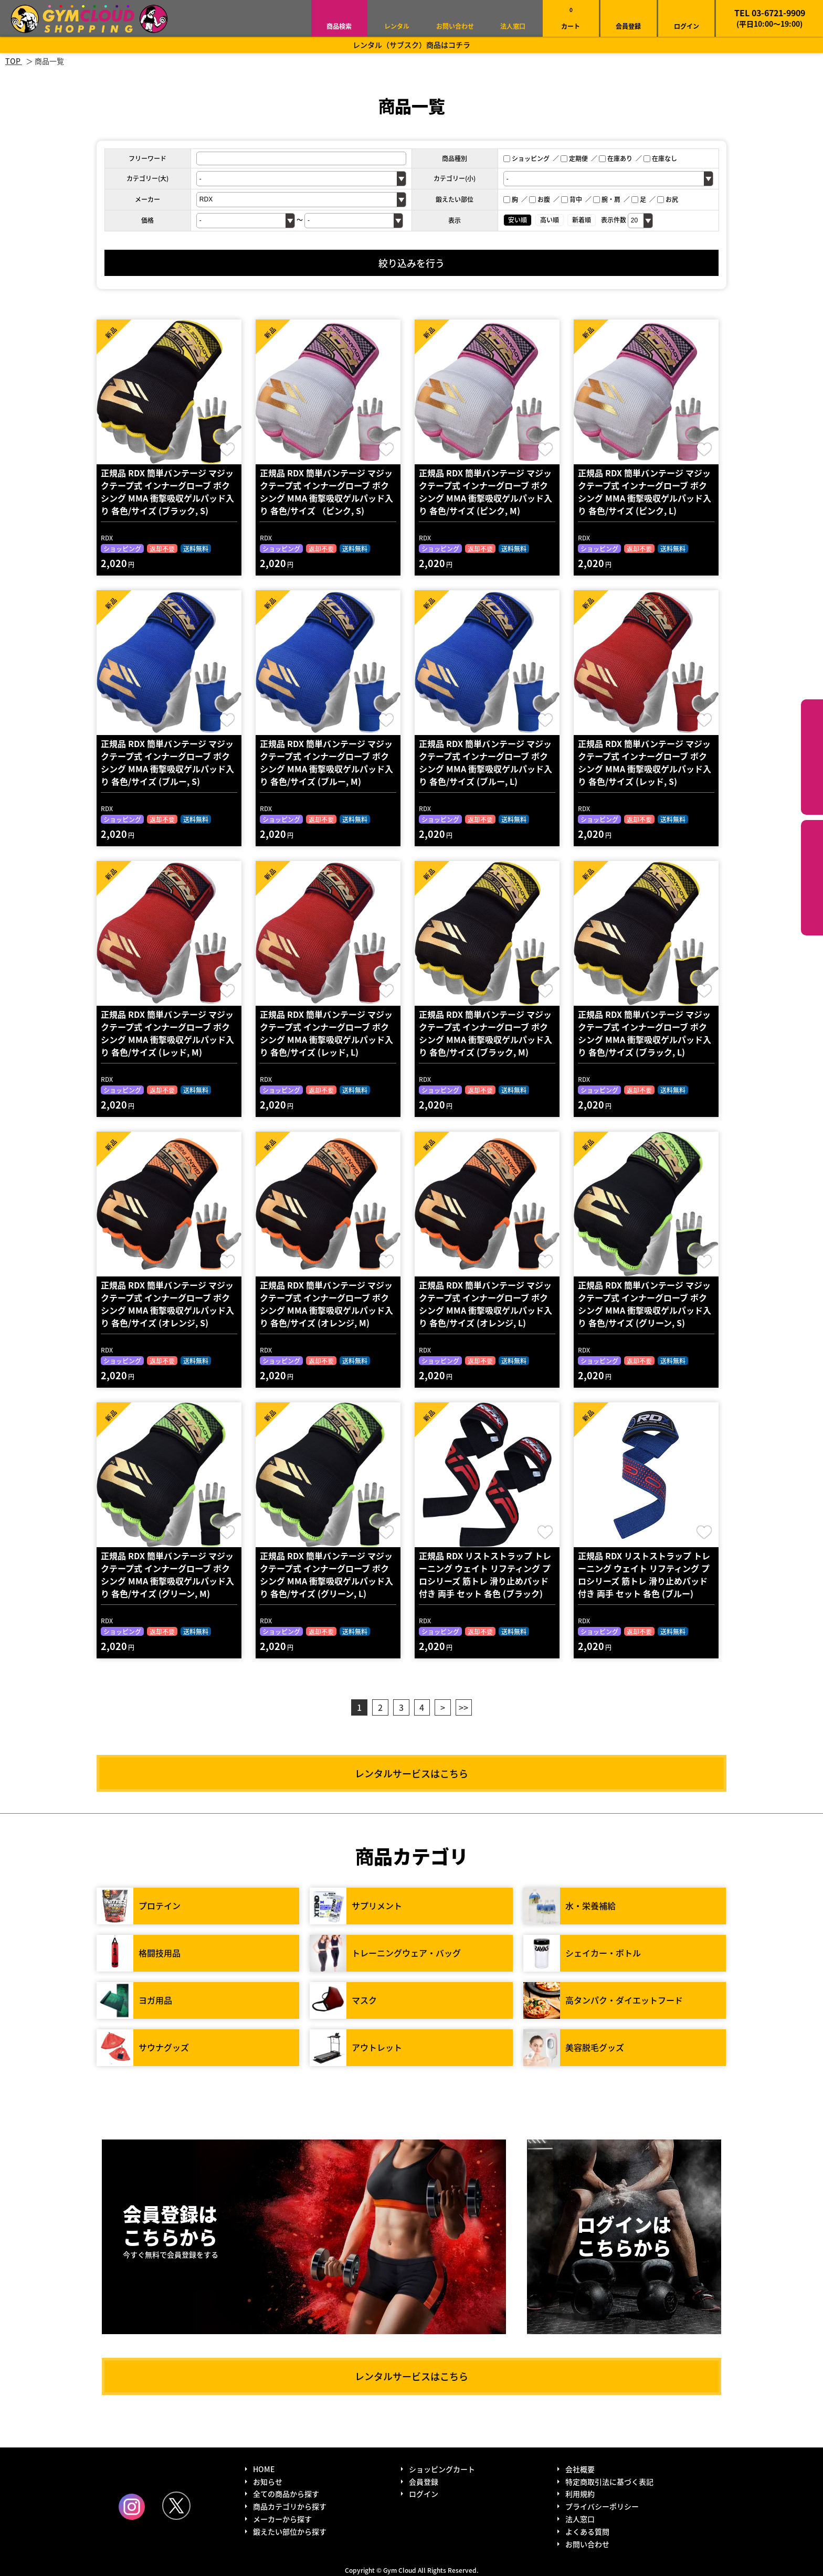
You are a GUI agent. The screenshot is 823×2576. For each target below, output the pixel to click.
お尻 (667, 199)
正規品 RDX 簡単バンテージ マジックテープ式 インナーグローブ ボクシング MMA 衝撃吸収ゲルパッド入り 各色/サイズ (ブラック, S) (167, 491)
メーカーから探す (282, 2519)
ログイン (686, 26)
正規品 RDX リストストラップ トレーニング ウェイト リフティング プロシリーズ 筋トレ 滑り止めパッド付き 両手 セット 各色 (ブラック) (485, 1574)
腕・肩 (606, 199)
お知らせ (267, 2481)
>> (463, 1707)
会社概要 (580, 2469)
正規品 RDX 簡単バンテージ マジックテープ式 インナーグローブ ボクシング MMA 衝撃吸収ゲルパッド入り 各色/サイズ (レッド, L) (326, 1033)
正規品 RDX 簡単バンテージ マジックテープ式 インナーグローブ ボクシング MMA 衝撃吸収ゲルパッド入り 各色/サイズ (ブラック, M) (485, 1033)
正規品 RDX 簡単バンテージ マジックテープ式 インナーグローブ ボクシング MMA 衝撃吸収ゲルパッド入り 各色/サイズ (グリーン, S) (644, 1304)
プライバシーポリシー (602, 2506)
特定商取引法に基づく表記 (609, 2481)
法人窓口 (512, 26)
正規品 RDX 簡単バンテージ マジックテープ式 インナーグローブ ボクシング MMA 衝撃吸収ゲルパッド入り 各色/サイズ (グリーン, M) (167, 1574)
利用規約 (580, 2493)
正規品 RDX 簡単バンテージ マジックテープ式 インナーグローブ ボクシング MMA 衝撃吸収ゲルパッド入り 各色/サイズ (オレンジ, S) (167, 1304)
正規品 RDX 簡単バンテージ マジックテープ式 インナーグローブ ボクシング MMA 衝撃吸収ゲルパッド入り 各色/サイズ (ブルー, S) (167, 762)
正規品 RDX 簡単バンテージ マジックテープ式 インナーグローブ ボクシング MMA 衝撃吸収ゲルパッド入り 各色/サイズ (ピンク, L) (644, 491)
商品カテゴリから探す (289, 2506)
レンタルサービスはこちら (411, 1773)
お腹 (539, 199)
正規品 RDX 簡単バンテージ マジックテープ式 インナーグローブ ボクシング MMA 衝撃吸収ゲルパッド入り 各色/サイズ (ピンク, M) (485, 491)
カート (570, 18)
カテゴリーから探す (812, 757)
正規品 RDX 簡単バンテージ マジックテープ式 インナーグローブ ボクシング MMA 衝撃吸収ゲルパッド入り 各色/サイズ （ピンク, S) (326, 491)
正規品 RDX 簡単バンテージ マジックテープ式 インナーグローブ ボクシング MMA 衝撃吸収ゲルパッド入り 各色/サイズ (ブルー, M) (326, 762)
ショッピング (526, 158)
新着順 (581, 219)
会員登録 (628, 26)
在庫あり (615, 158)
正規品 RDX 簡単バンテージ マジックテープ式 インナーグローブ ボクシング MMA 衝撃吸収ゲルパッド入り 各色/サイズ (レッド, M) (167, 1033)
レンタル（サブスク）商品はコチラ (411, 44)
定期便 (574, 158)
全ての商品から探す (286, 2493)
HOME (264, 2469)
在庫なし (660, 158)
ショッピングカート (442, 2469)
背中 (571, 199)
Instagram (132, 2507)
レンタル (396, 26)
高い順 (549, 219)
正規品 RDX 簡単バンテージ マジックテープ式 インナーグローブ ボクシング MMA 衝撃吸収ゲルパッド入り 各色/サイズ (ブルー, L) (485, 762)
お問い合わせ (455, 26)
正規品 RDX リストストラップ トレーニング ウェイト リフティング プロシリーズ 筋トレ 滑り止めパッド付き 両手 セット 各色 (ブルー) (644, 1574)
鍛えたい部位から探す (812, 877)
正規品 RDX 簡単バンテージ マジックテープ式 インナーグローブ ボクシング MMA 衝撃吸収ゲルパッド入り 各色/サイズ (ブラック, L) (644, 1033)
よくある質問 (587, 2531)
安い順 (517, 219)
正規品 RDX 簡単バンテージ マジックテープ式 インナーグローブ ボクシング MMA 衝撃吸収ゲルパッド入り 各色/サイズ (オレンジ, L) (485, 1304)
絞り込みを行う (411, 263)
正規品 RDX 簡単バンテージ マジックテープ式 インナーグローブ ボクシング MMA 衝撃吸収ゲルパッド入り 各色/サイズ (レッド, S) (644, 762)
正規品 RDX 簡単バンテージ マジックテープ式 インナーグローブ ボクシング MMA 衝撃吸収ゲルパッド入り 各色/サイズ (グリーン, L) (326, 1574)
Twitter (176, 2506)
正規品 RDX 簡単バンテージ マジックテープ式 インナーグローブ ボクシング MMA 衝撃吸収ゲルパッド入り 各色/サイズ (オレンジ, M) (326, 1304)
